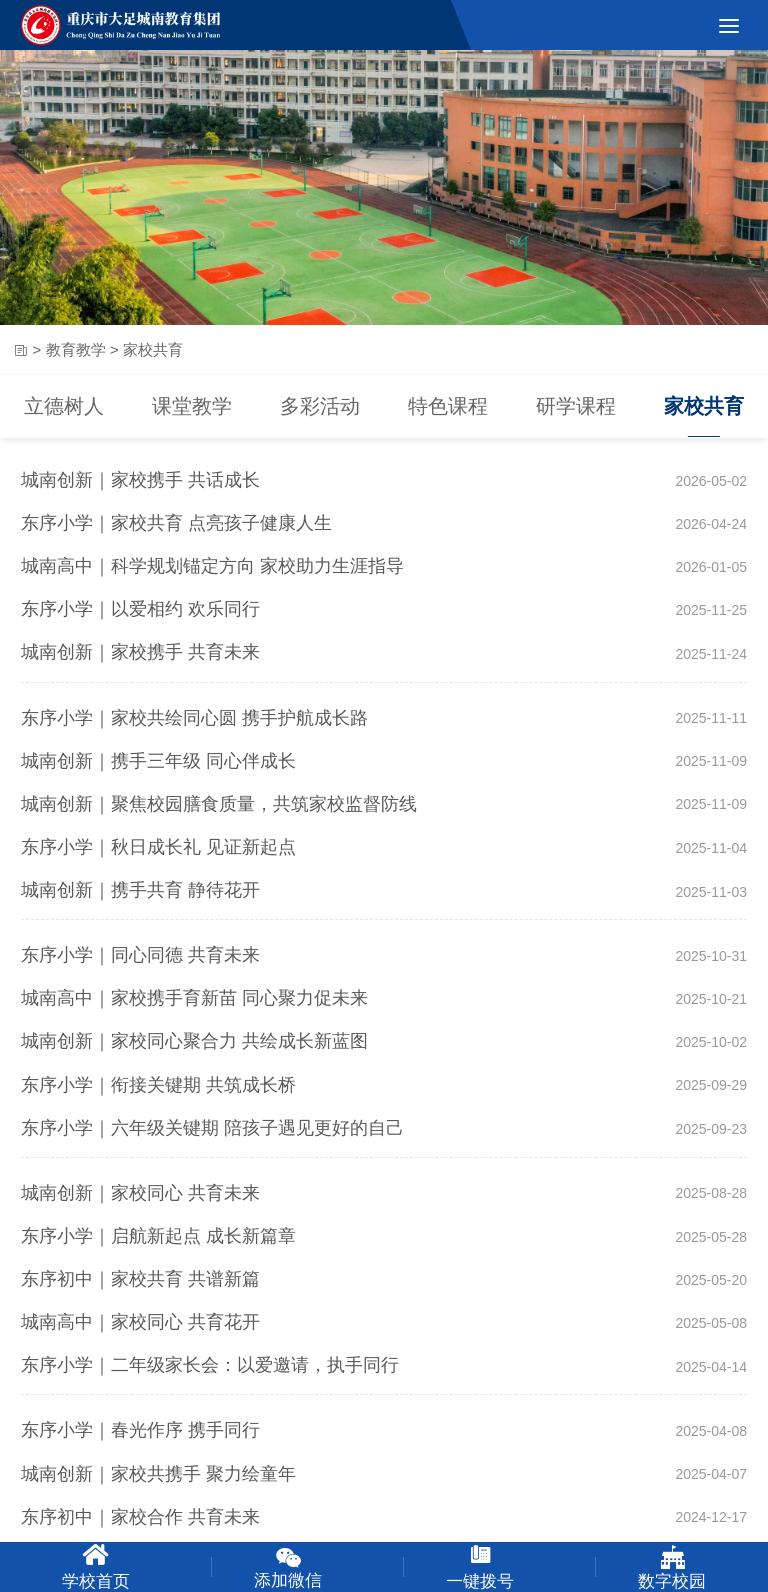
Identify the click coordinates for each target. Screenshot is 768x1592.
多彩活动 (320, 409)
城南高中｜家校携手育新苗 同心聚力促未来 (194, 998)
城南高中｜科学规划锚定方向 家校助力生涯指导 (212, 566)
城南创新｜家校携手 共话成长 (140, 480)
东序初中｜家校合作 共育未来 (140, 1517)
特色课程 (448, 409)
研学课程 (576, 409)
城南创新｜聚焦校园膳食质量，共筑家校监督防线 (219, 804)
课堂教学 (192, 409)
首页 (20, 352)
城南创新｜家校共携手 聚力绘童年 (158, 1474)
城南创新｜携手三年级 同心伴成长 (158, 761)
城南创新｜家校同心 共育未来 (140, 1193)
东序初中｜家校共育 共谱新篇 (140, 1279)
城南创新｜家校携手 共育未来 (140, 652)
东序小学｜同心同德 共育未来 (140, 955)
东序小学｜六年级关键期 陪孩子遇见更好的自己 (212, 1128)
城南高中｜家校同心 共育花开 (140, 1322)
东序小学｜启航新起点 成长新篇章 (158, 1236)
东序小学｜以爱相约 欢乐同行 (140, 609)
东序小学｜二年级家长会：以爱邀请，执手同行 (210, 1365)
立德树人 (64, 409)
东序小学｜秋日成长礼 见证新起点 (158, 847)
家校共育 (704, 409)
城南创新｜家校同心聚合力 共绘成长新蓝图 (194, 1041)
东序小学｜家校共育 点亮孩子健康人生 (176, 523)
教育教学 (76, 351)
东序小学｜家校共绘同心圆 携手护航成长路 (194, 718)
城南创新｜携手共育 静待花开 (140, 890)
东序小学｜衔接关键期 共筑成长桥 (158, 1085)
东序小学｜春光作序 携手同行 (140, 1430)
